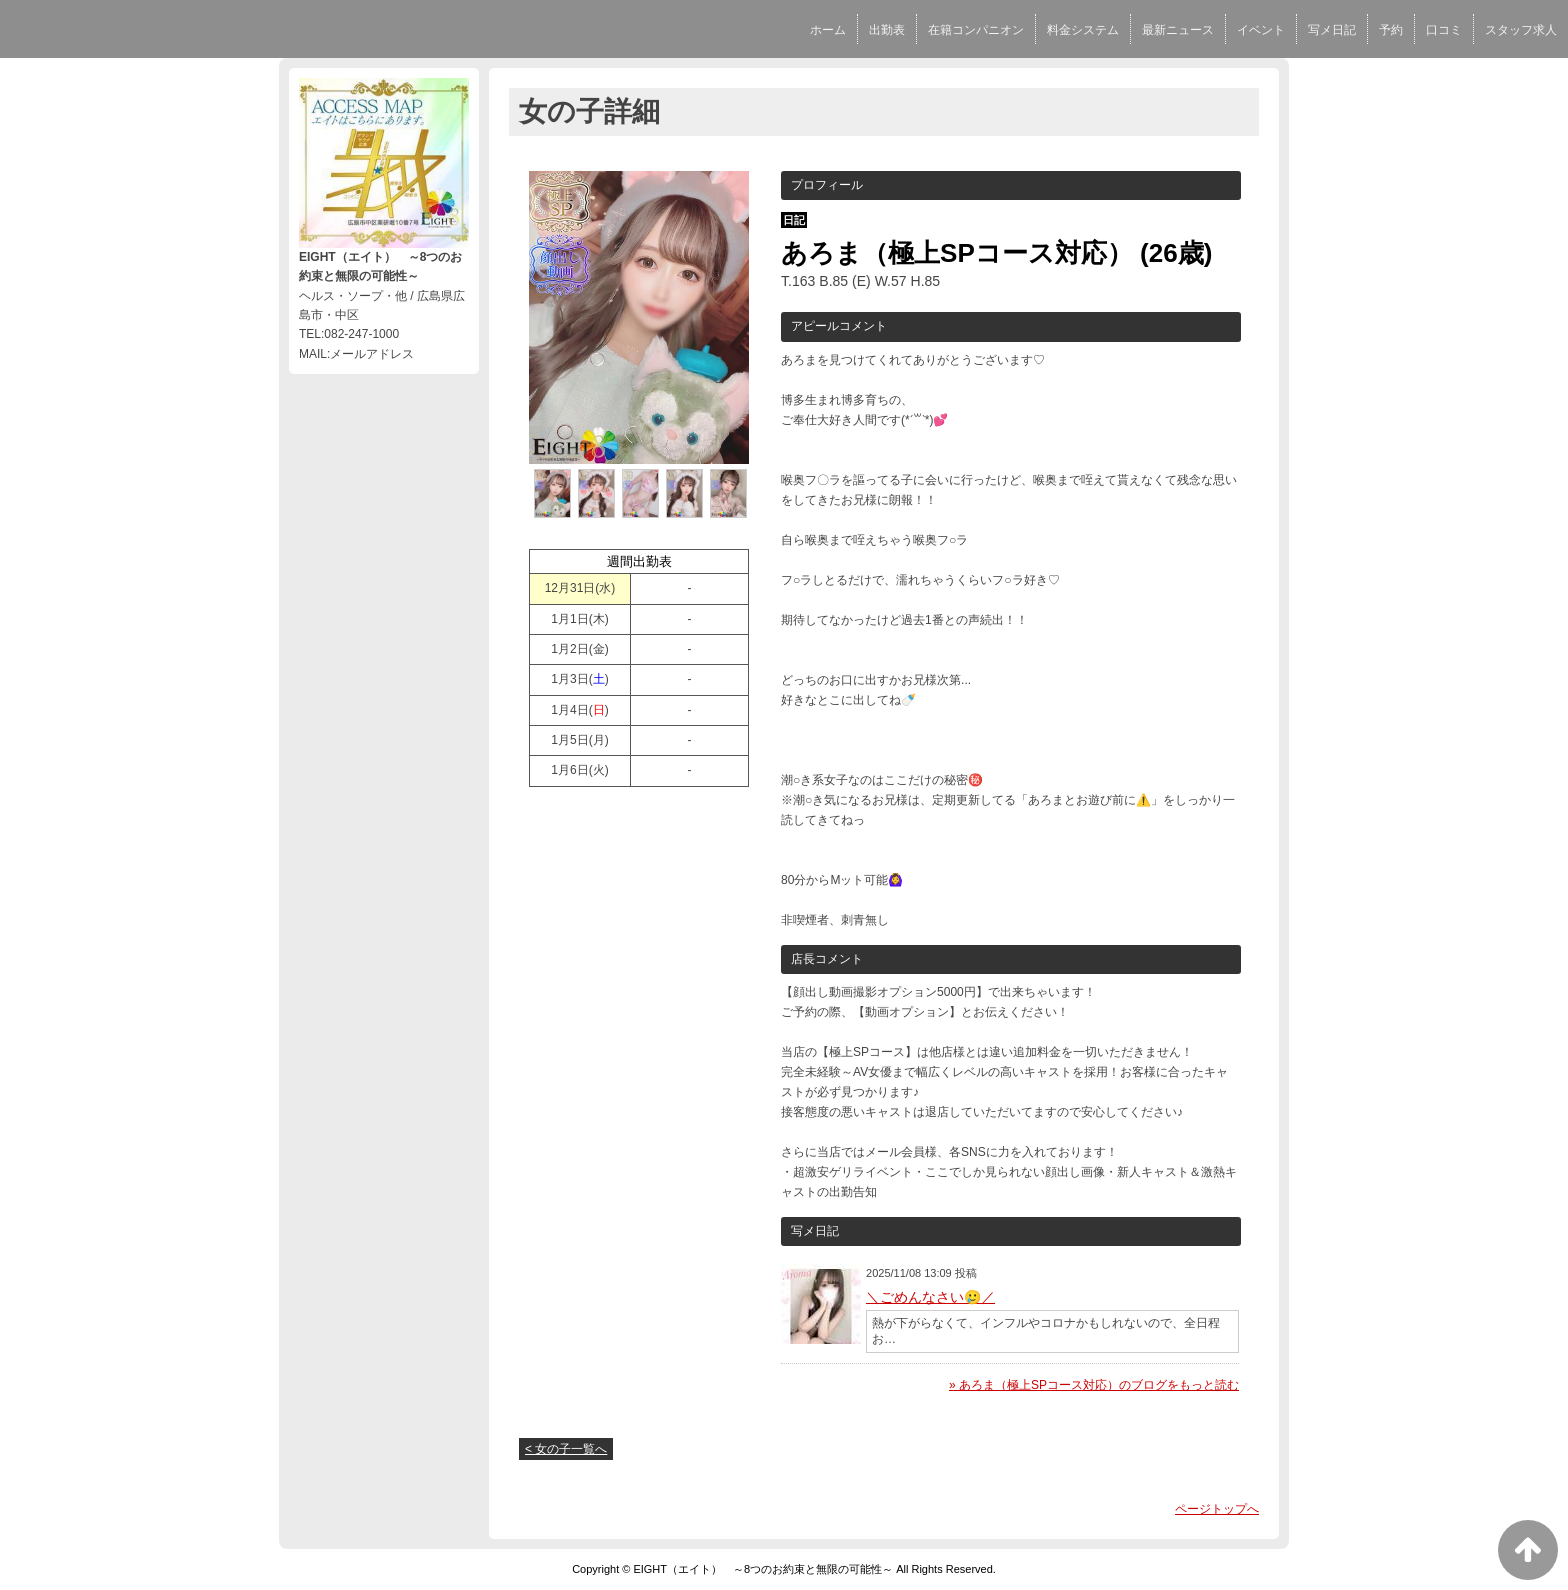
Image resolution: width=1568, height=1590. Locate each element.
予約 (1391, 30)
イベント (1261, 30)
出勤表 (887, 30)
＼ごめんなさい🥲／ (930, 1297)
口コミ (1444, 30)
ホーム (828, 30)
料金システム (1083, 30)
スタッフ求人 (1521, 30)
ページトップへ (1217, 1509)
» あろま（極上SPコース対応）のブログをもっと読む (1094, 1385)
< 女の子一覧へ (566, 1449)
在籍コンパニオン (976, 30)
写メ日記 (1332, 30)
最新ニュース (1178, 30)
